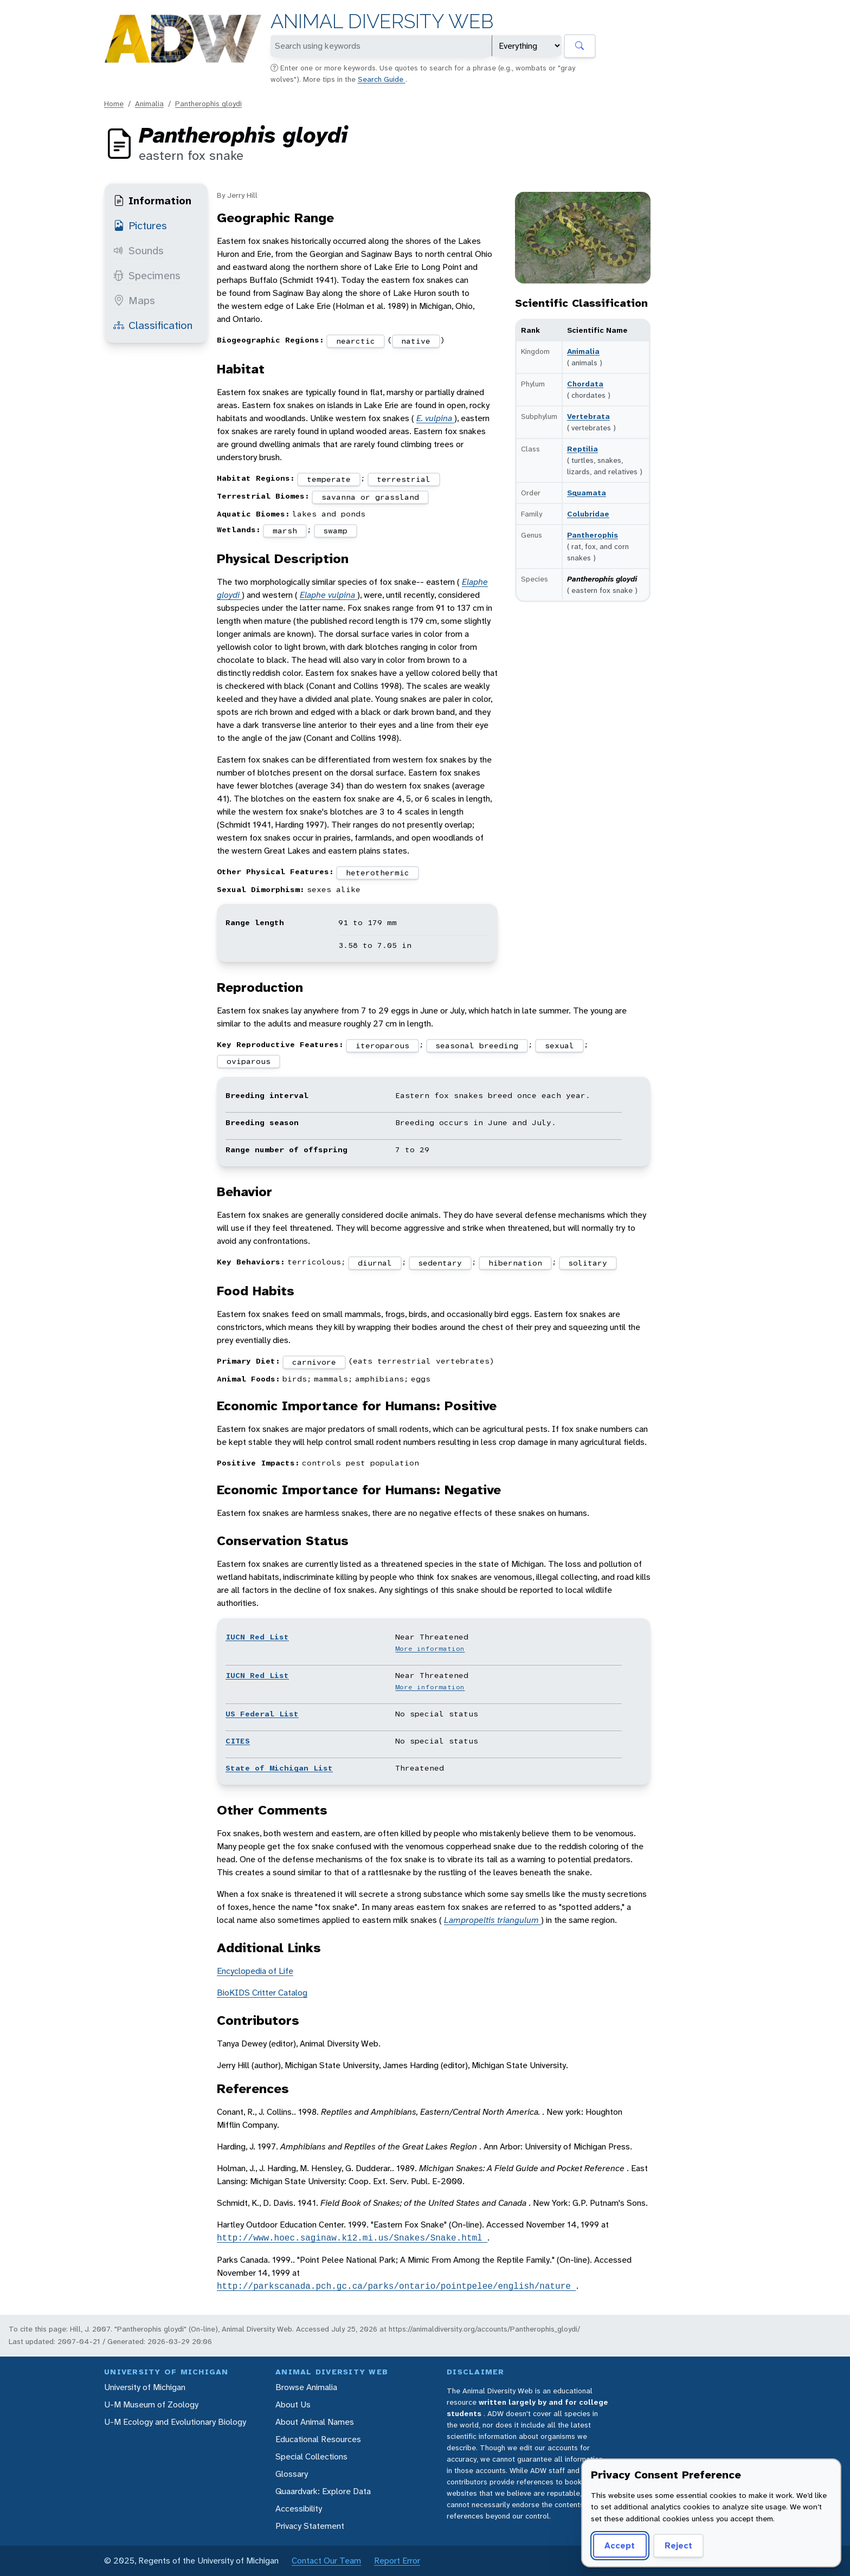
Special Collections (311, 2456)
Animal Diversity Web (382, 21)
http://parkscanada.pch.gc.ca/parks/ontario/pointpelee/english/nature (396, 2286)
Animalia (149, 103)
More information (430, 1648)
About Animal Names (314, 2421)
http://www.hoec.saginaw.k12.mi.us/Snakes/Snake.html (352, 2238)
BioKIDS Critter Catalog (262, 1992)
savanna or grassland (370, 497)
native (415, 341)
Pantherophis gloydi (208, 103)
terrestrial (403, 479)
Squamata (586, 493)
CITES (238, 1741)
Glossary (291, 2474)
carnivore (314, 1362)
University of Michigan (144, 2387)
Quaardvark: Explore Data (323, 2491)
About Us (293, 2404)
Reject (678, 2545)
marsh (285, 530)
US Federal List (262, 1714)
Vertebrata (588, 416)
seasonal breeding (476, 1045)
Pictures (140, 225)
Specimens (147, 275)
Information (152, 200)
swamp (335, 530)
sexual (559, 1045)
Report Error (397, 2560)
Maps (134, 300)
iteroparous (382, 1045)
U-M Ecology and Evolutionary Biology (175, 2421)
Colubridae (588, 514)
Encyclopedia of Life (255, 1971)
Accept (619, 2545)
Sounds (138, 250)
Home (114, 103)
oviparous (249, 1061)
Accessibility (298, 2508)
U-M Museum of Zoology (151, 2404)
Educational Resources (318, 2439)
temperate (329, 479)
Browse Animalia (306, 2387)
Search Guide (381, 79)
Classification (152, 325)
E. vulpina (435, 418)
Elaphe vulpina (328, 595)
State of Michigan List (279, 1768)
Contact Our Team (326, 2560)
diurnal (375, 1263)
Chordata (585, 384)
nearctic (355, 341)
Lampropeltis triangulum (492, 1920)
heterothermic (377, 872)
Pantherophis (592, 535)
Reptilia (582, 449)
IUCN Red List (257, 1637)
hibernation (515, 1263)
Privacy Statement (309, 2526)
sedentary (440, 1263)
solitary (587, 1263)
